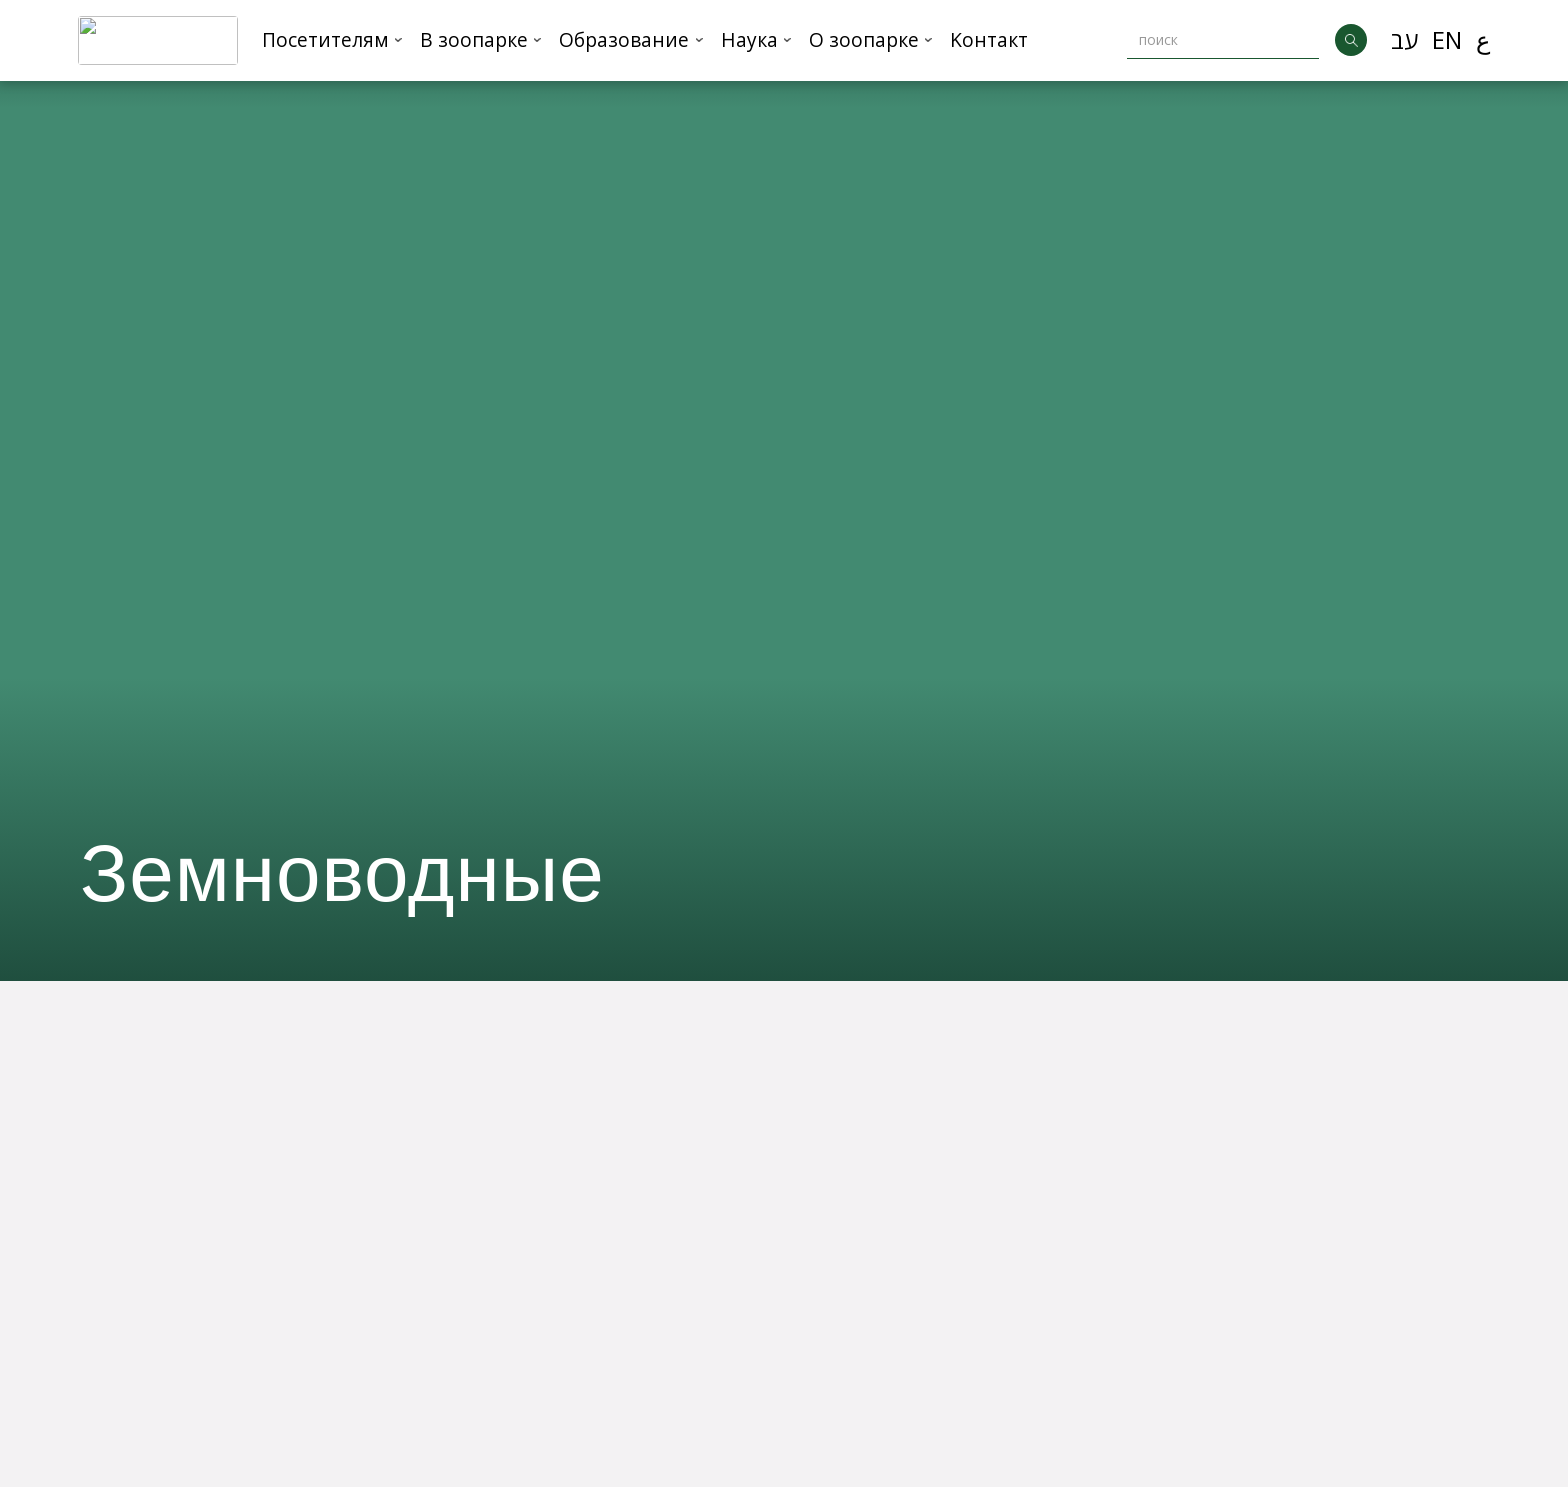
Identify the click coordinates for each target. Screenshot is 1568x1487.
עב (1404, 39)
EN (1447, 39)
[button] (333, 40)
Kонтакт (989, 39)
